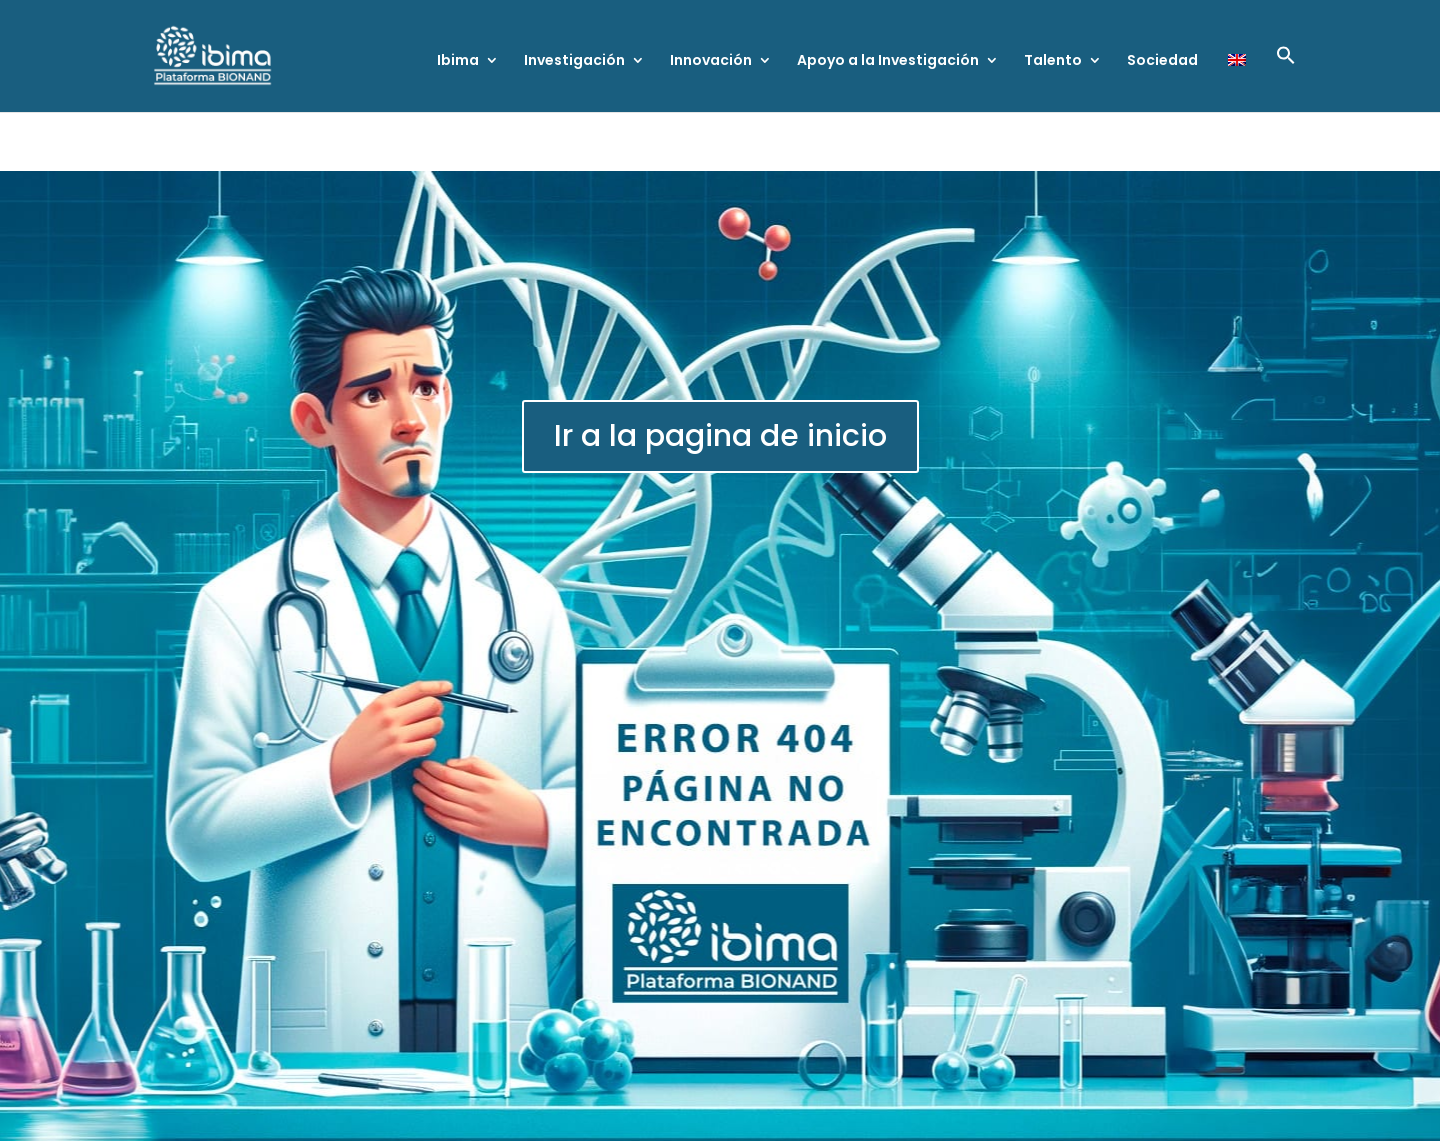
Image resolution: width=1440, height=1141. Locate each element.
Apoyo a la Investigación (888, 61)
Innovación (711, 61)
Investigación (574, 61)
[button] (1286, 78)
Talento (1053, 61)
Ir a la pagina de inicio (720, 436)
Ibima (458, 61)
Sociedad (1162, 61)
